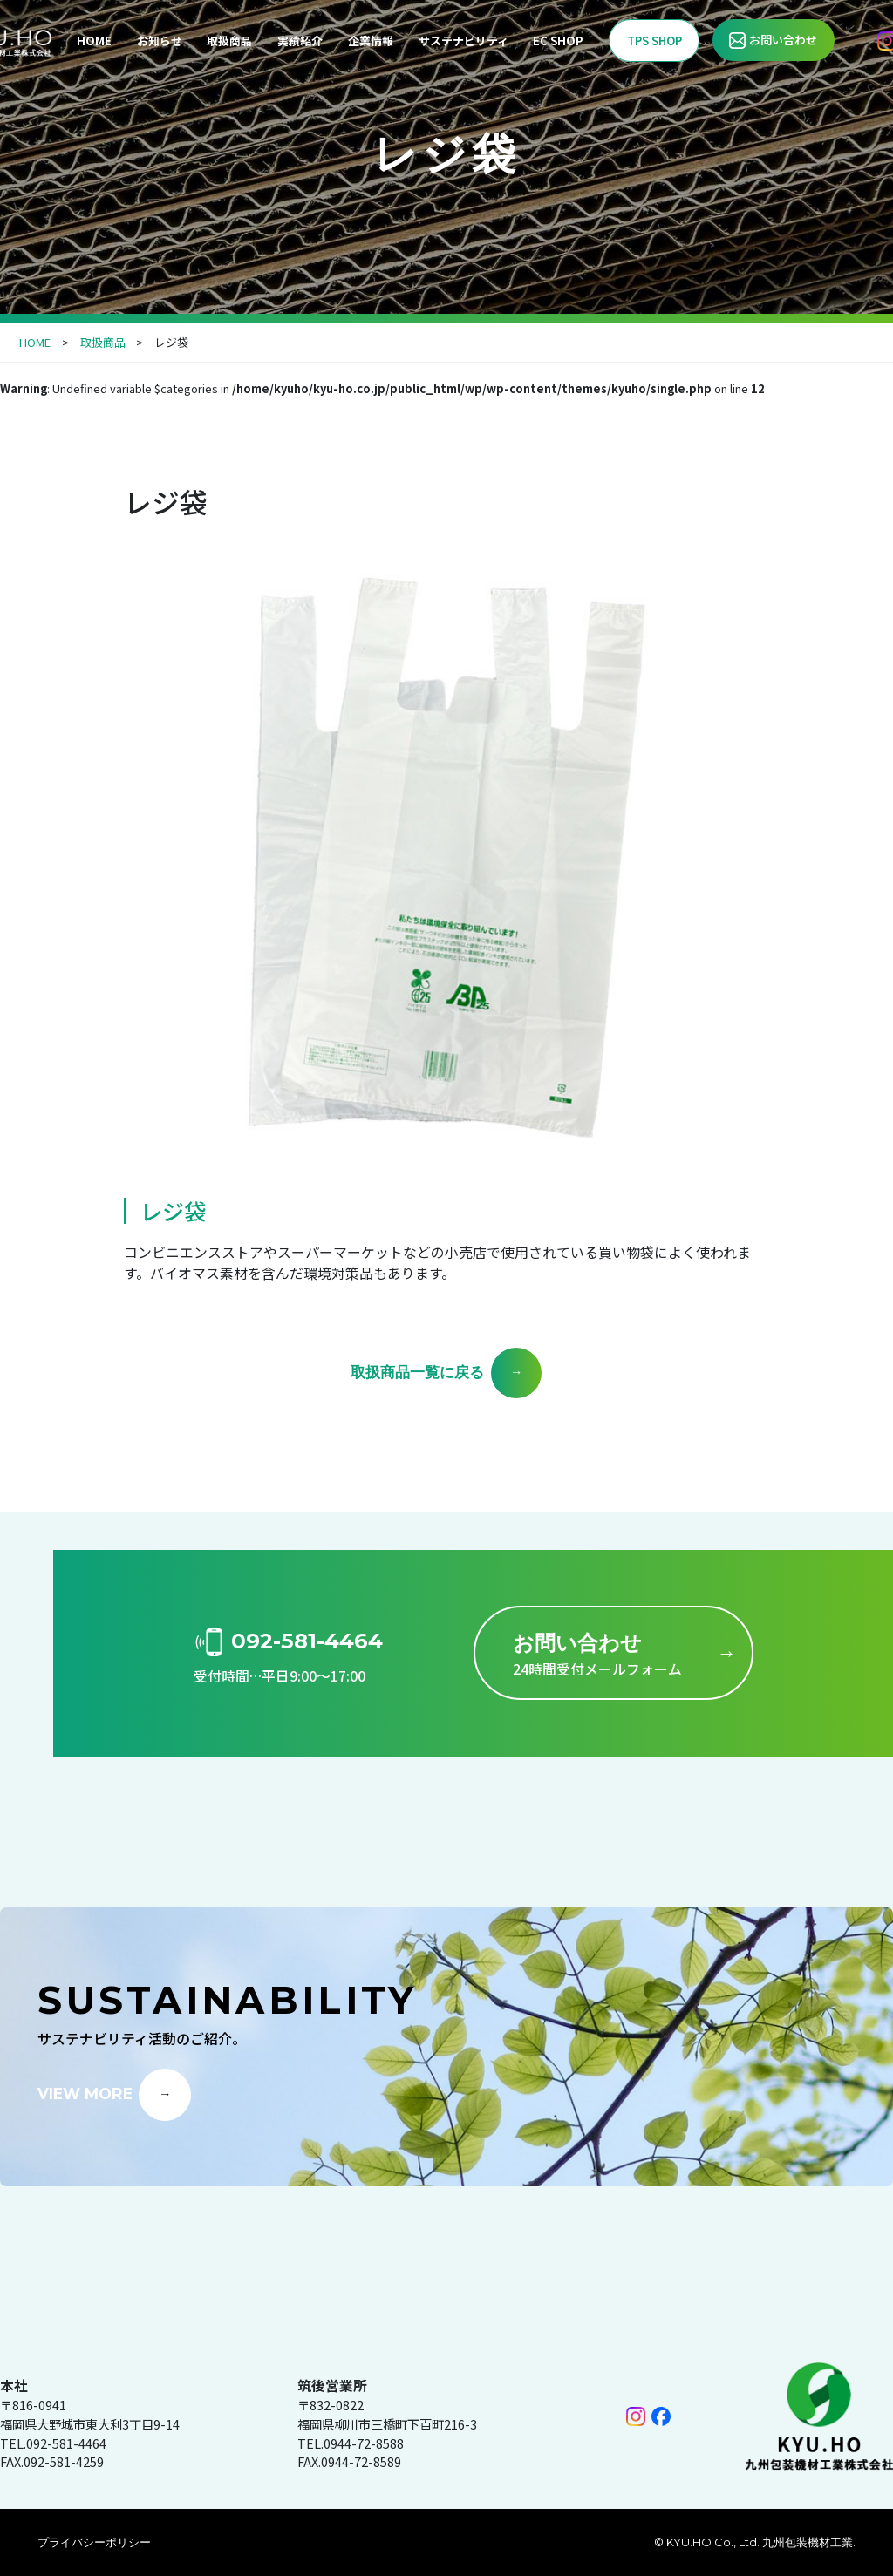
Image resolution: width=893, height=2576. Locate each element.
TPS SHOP (654, 40)
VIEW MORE (85, 2092)
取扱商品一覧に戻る (417, 1372)
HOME (94, 40)
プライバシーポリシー (94, 2542)
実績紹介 (300, 40)
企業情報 (370, 40)
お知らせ (159, 40)
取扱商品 (229, 40)
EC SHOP (558, 40)
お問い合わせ (783, 39)
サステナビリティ (463, 40)
